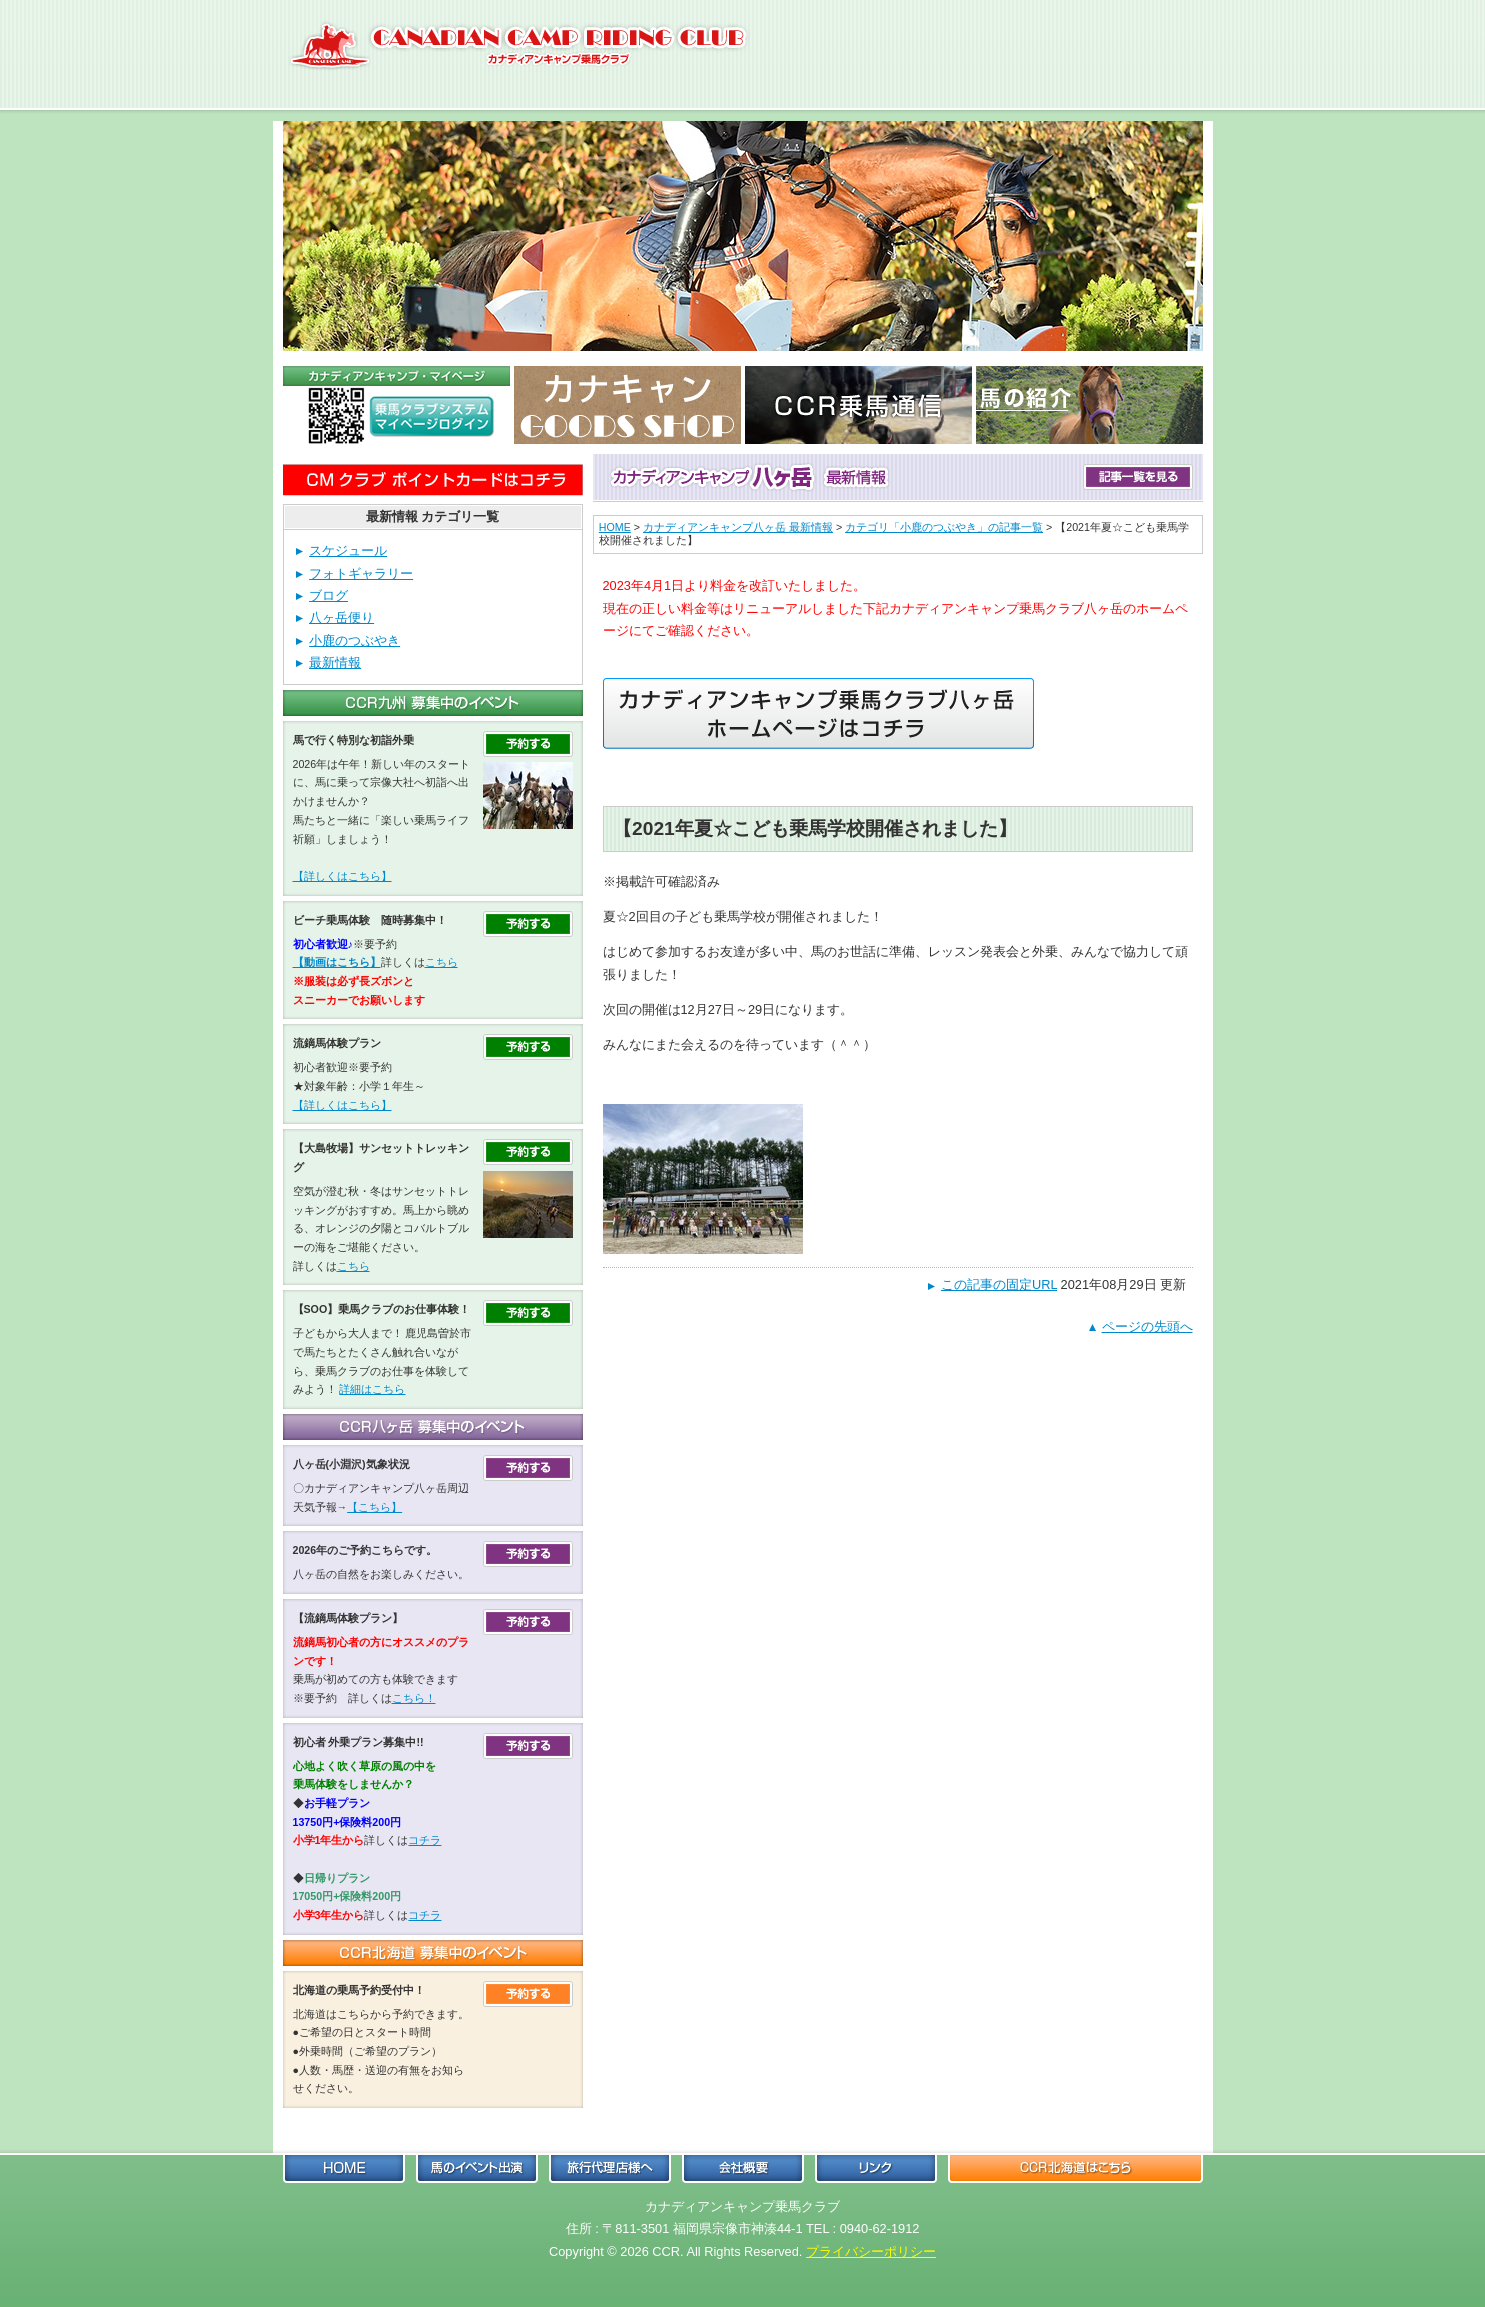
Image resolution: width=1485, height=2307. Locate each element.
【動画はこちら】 (337, 962)
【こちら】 (374, 1507)
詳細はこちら (372, 1389)
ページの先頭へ (1147, 1326)
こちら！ (414, 1698)
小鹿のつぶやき (354, 640)
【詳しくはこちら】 (342, 876)
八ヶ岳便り (341, 617)
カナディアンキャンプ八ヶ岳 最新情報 (738, 527)
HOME (615, 527)
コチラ (424, 1840)
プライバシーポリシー (871, 2251)
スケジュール (348, 550)
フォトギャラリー (361, 573)
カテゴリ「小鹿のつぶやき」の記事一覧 (944, 527)
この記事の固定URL (999, 1284)
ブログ (328, 595)
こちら (441, 962)
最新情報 (335, 662)
